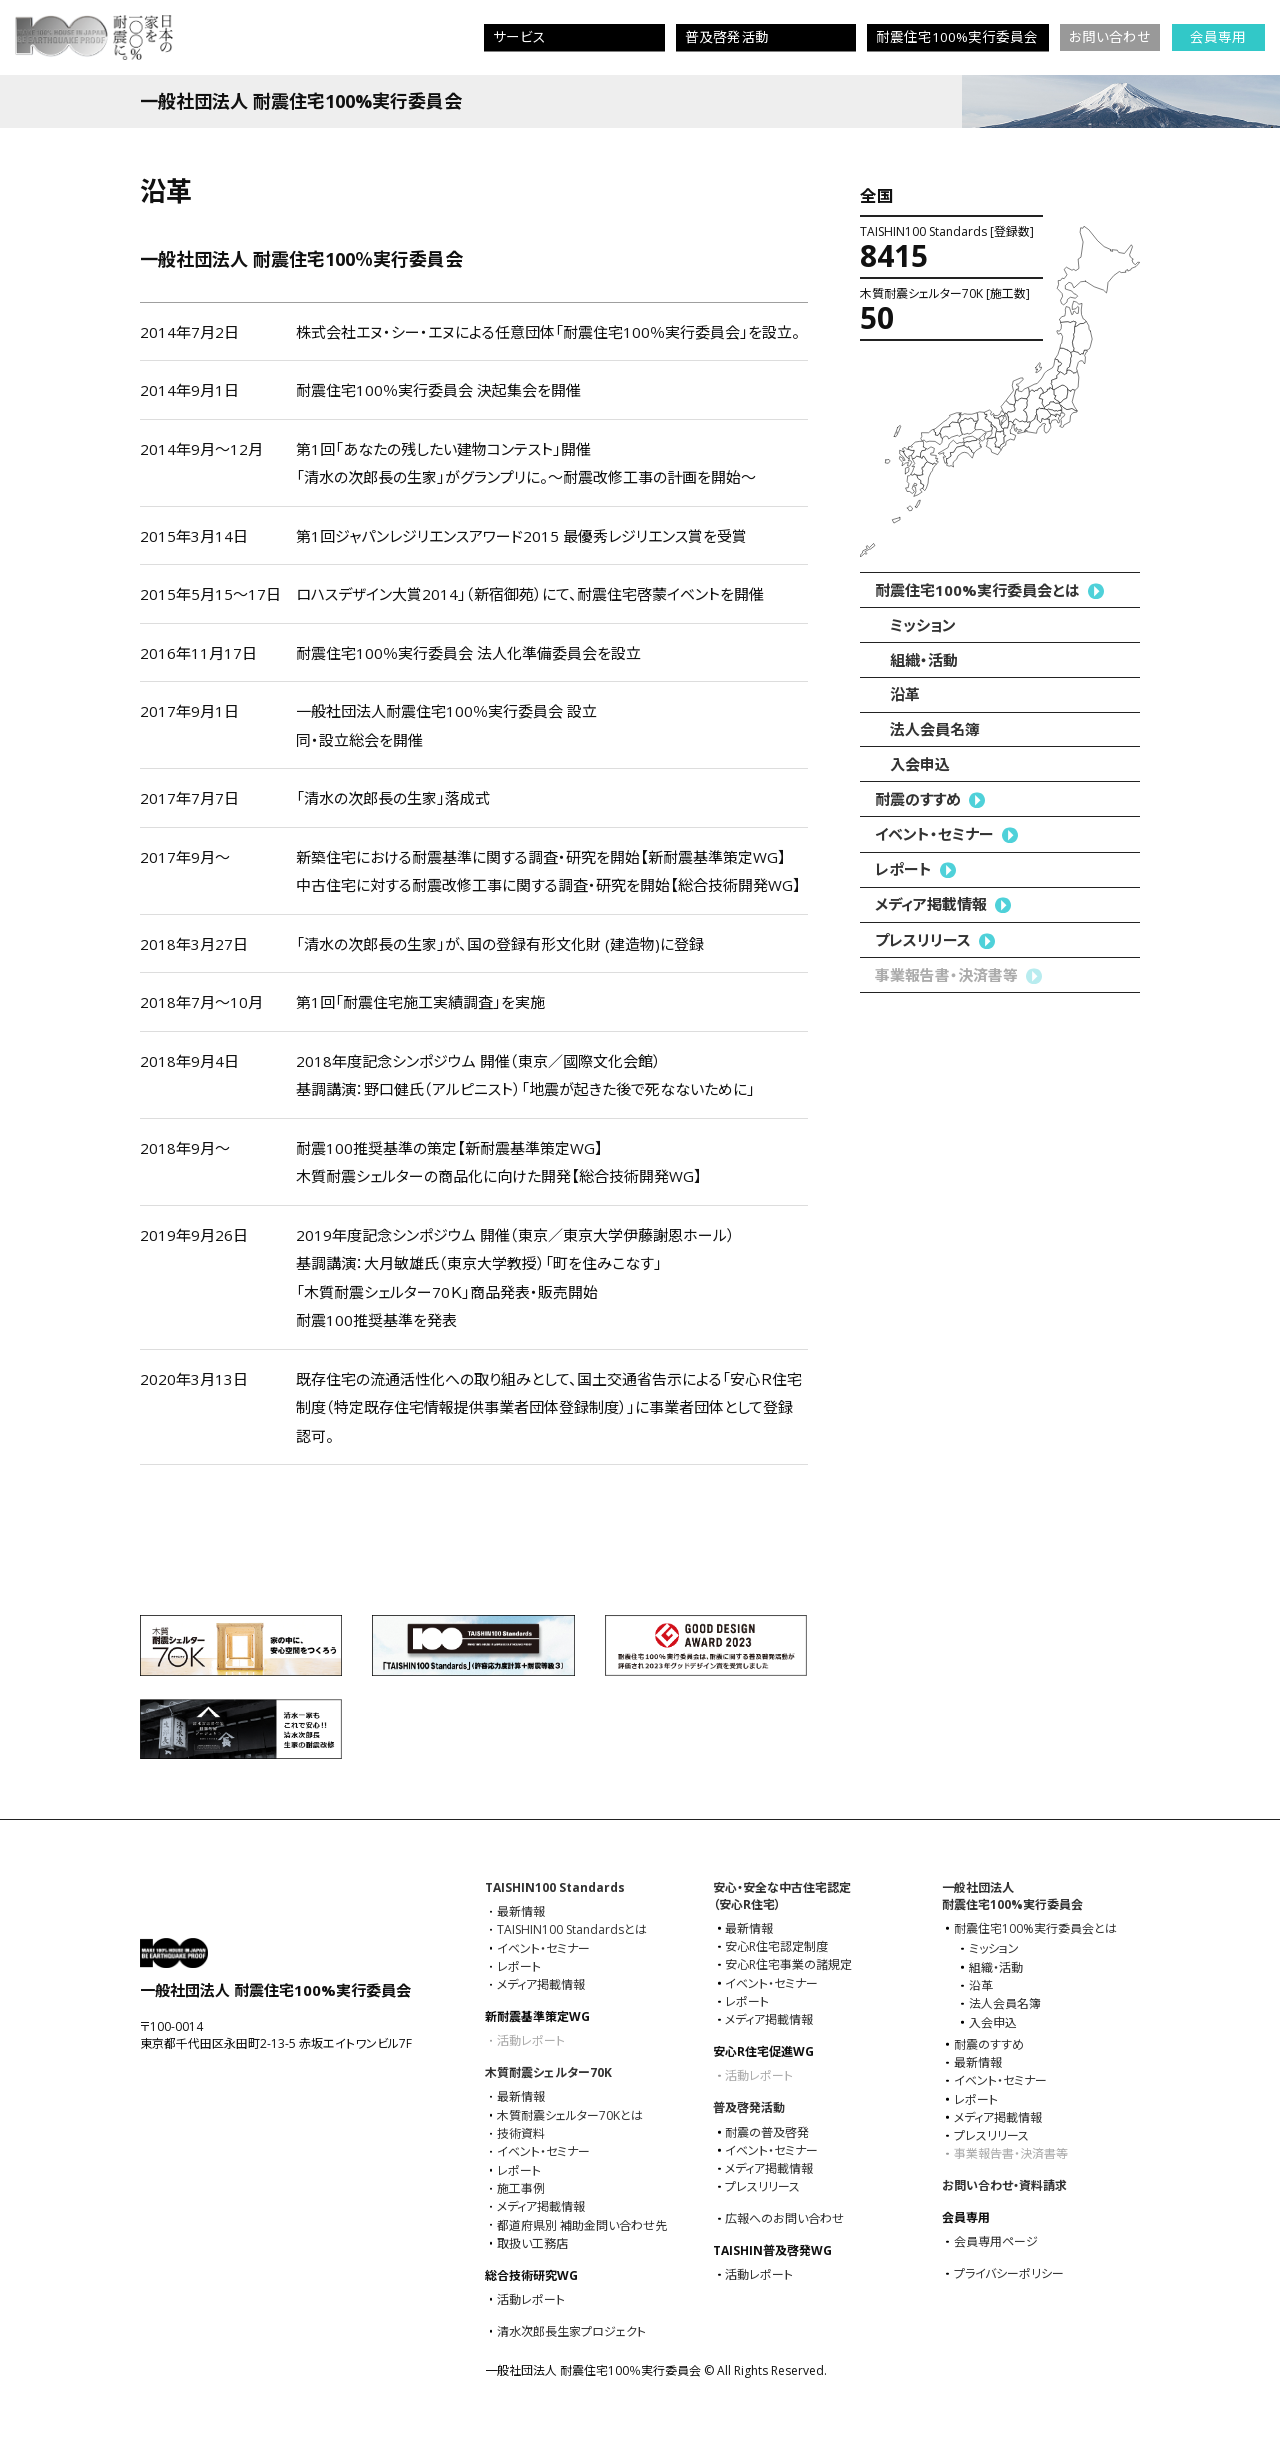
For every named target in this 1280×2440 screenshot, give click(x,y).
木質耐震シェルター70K (548, 2072)
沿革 (905, 694)
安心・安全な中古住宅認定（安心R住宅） (782, 1896)
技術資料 (521, 2134)
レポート (903, 869)
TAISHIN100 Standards (555, 1887)
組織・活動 (924, 660)
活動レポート (531, 2300)
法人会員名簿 (935, 729)
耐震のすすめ (918, 799)
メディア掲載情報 (931, 904)
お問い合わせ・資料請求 (1004, 2185)
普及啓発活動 (749, 2107)
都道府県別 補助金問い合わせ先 (582, 2226)
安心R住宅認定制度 (776, 1947)
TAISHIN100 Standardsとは (572, 1930)
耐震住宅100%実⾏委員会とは (977, 590)
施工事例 (521, 2189)
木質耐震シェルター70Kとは (570, 2116)
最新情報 (521, 1912)
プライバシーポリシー (1009, 2274)
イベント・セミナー (934, 834)
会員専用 (1218, 37)
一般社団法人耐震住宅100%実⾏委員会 (1012, 1896)
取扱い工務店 (532, 2244)
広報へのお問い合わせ (784, 2219)
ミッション (923, 625)
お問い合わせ (1110, 37)
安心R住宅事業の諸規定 (788, 1965)
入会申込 (920, 764)
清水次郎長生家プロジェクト (571, 2332)
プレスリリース (923, 940)
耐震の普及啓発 (767, 2133)
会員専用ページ (996, 2242)
